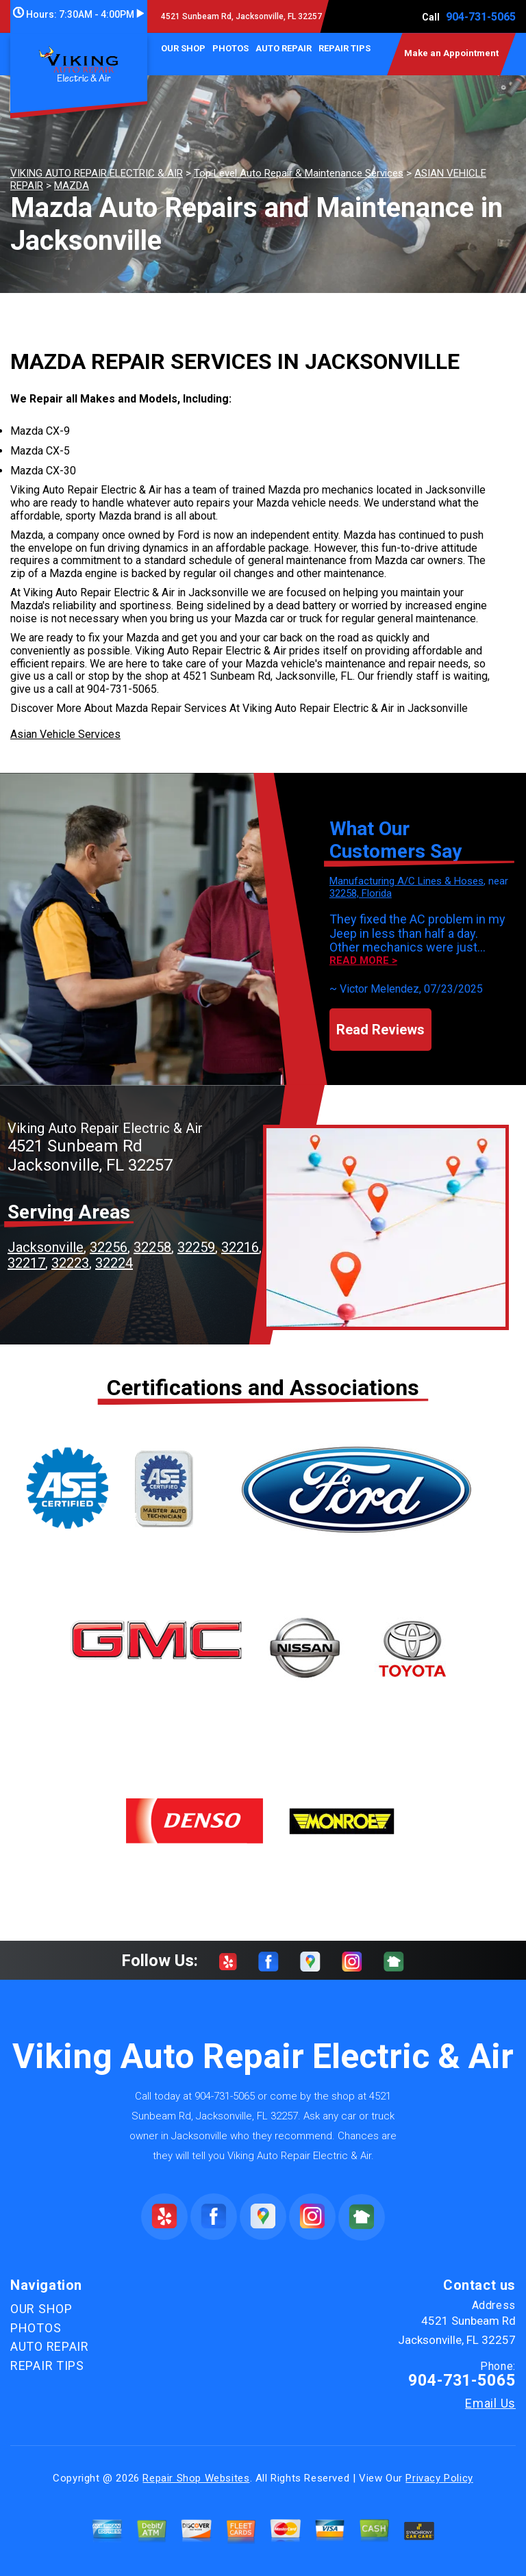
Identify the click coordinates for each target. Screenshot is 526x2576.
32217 (26, 1263)
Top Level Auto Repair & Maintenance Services (298, 173)
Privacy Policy (439, 2478)
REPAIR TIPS (344, 48)
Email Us (490, 2403)
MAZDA (71, 185)
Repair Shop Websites (195, 2478)
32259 (196, 1247)
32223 (70, 1263)
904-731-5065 (481, 16)
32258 (152, 1247)
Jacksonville (46, 1247)
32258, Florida (360, 893)
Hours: (78, 14)
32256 (108, 1247)
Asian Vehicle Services (65, 734)
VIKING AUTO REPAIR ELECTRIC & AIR (96, 173)
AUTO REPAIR (283, 48)
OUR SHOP (183, 48)
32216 (240, 1247)
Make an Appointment (451, 53)
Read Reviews (380, 1029)
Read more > (363, 961)
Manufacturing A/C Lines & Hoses (406, 881)
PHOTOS (230, 48)
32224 (114, 1263)
